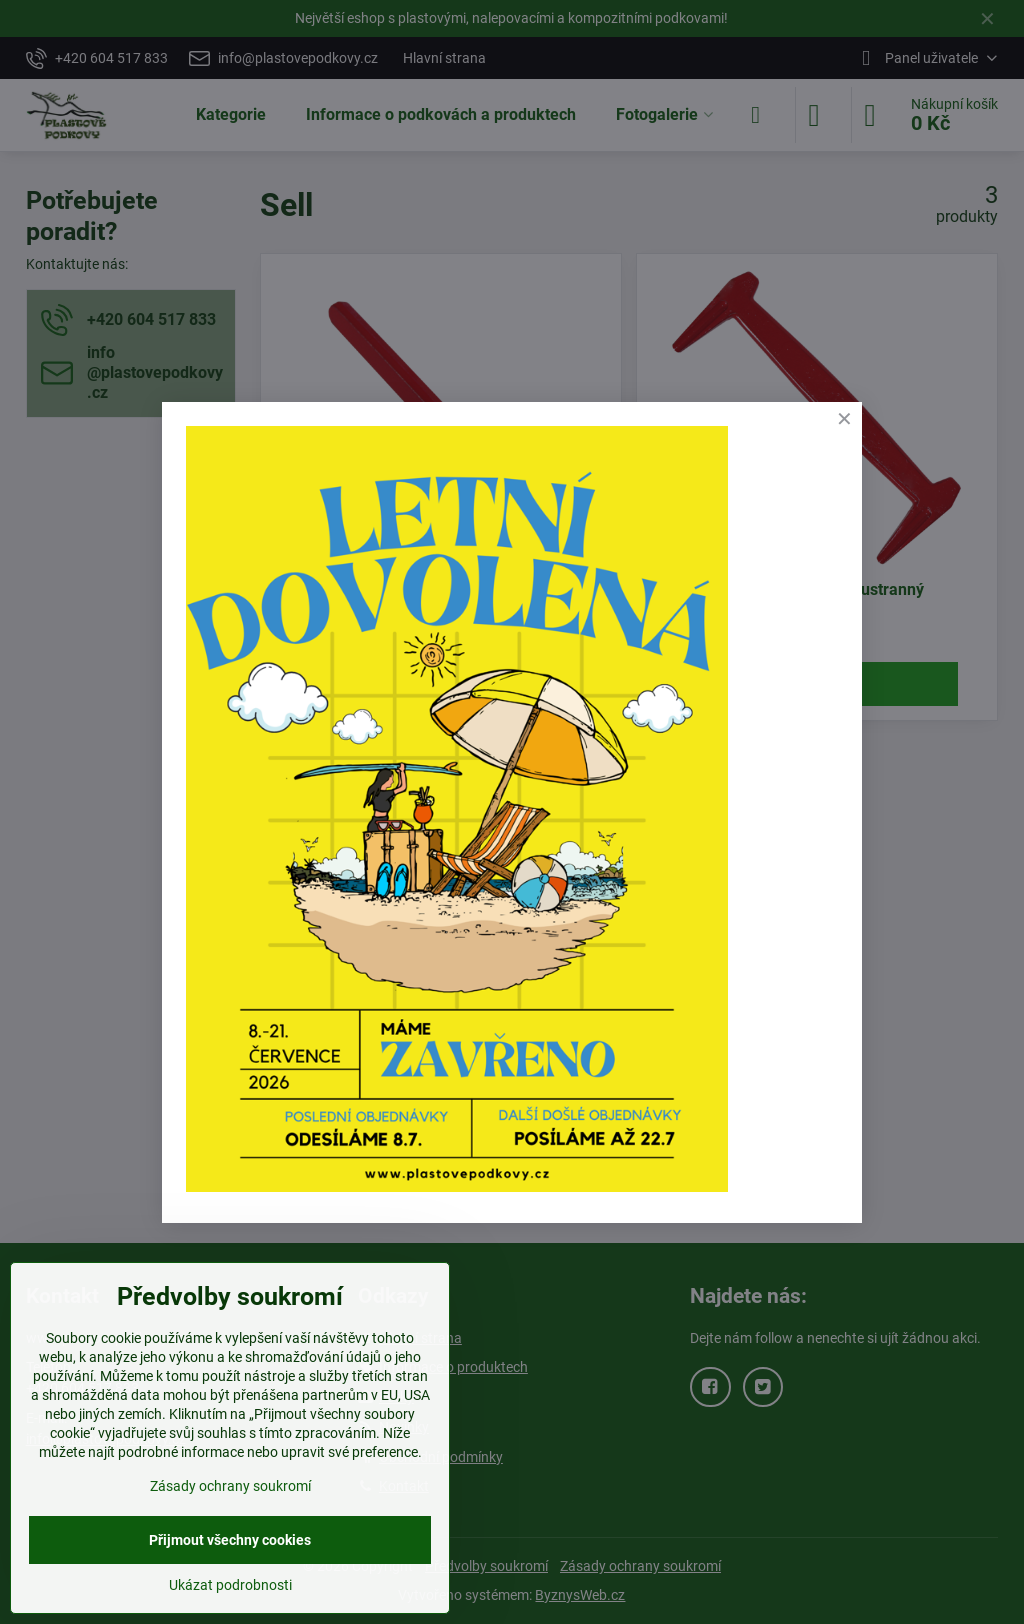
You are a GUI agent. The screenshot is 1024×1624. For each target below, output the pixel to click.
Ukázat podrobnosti (230, 1585)
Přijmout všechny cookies (230, 1540)
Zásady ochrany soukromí (230, 1486)
